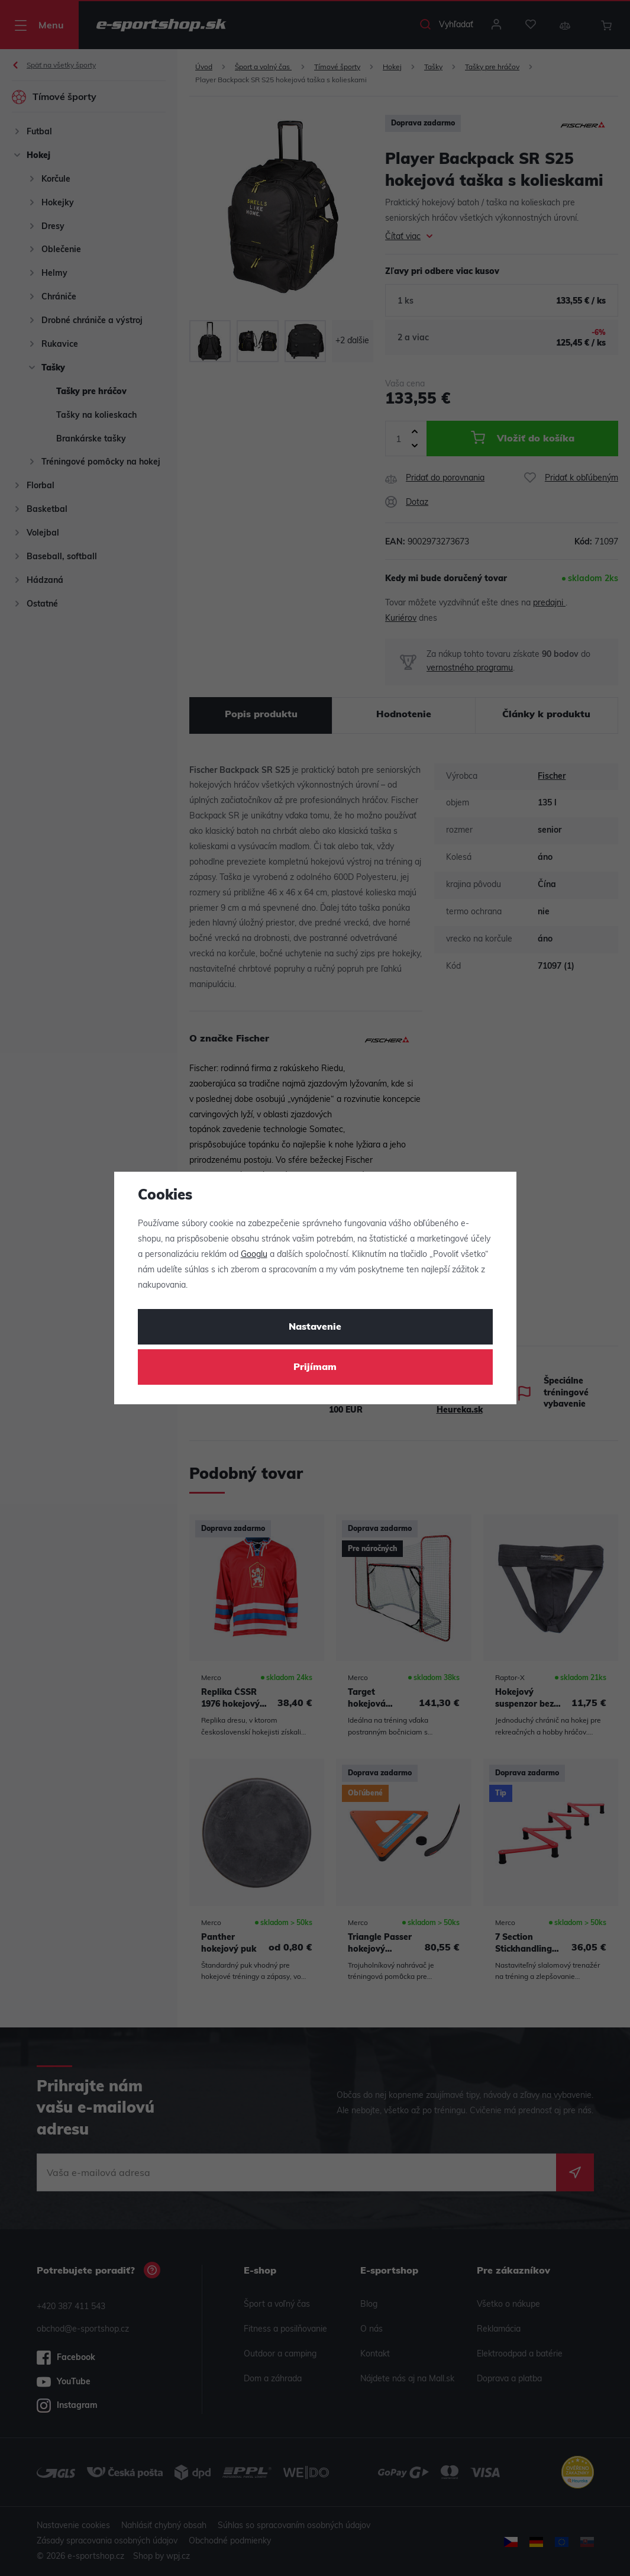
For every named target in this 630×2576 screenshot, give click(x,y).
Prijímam (315, 1367)
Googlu (254, 1254)
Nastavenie (315, 1327)
